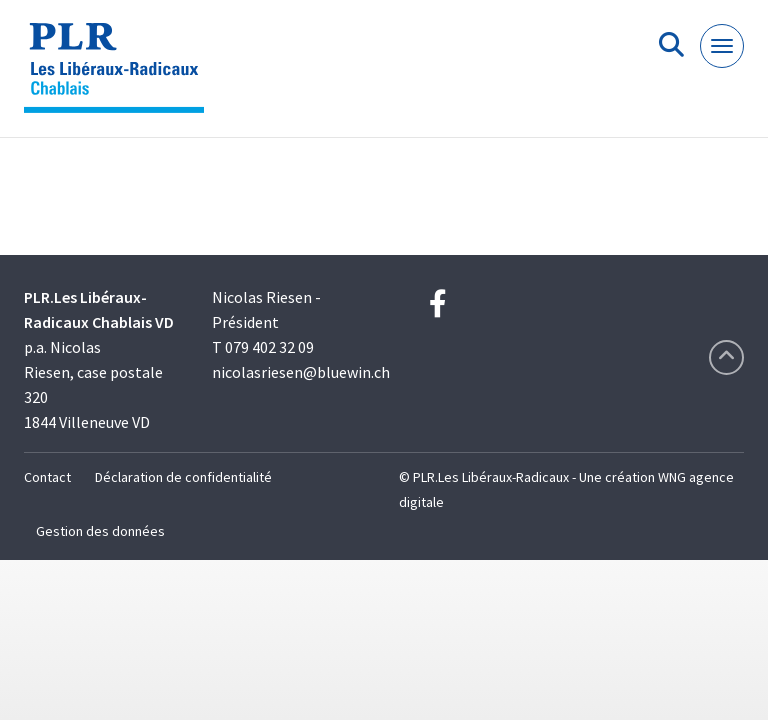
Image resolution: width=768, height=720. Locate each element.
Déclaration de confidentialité (183, 477)
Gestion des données (100, 531)
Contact (47, 477)
